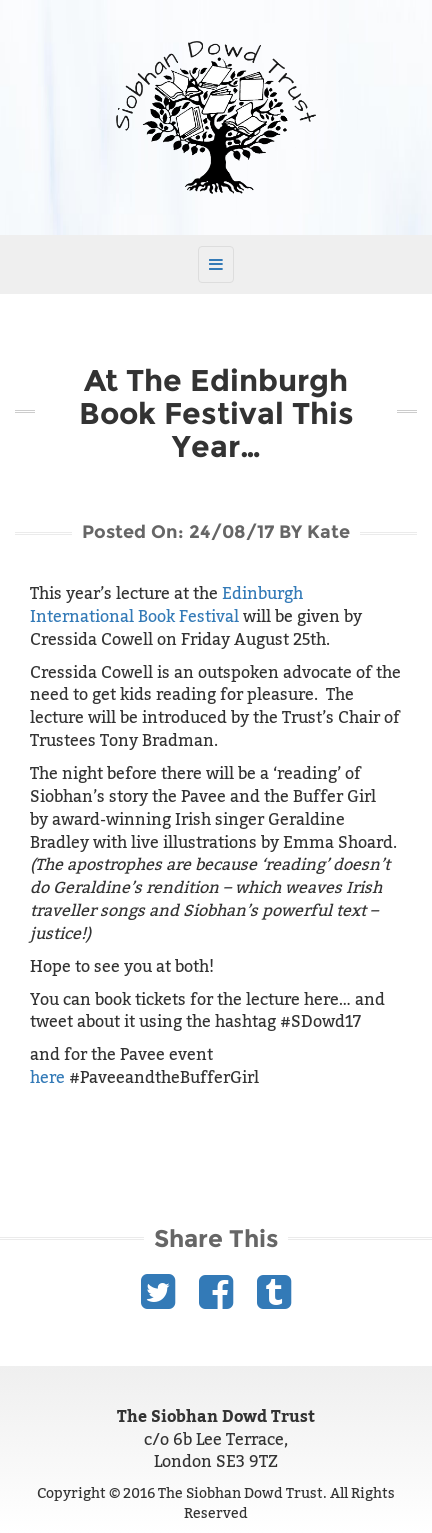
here (47, 1078)
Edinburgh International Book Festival (166, 605)
